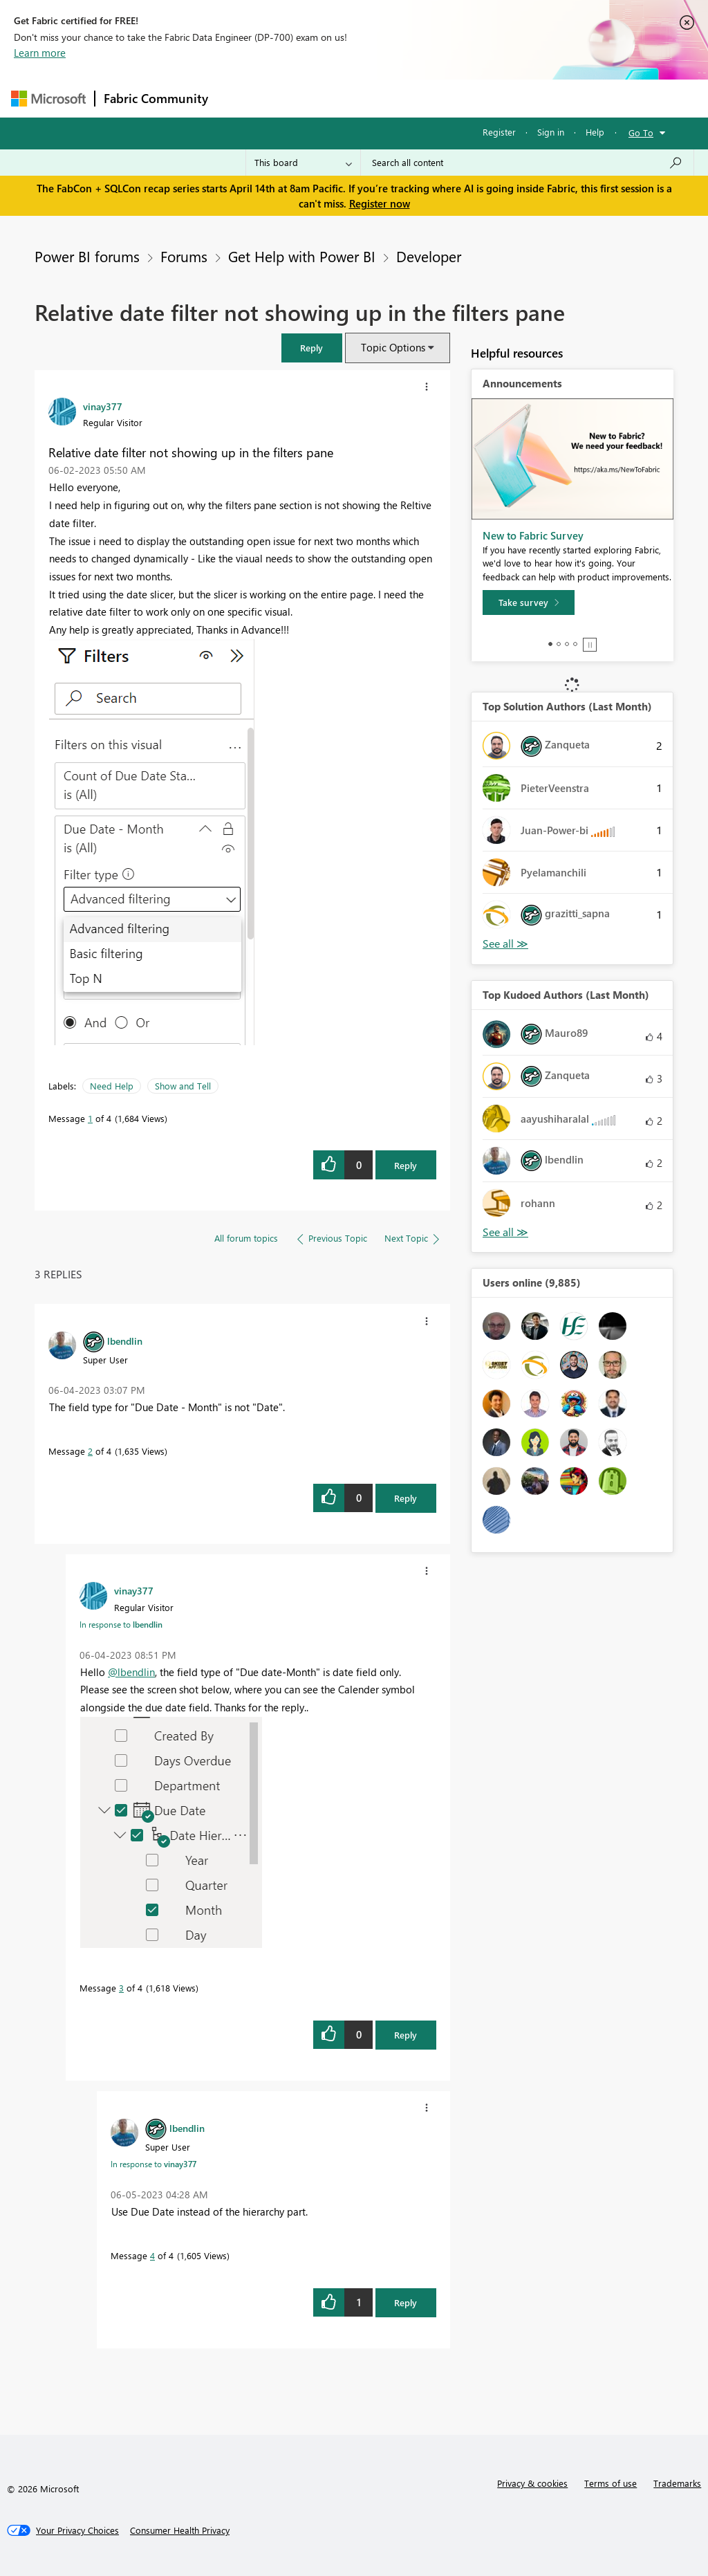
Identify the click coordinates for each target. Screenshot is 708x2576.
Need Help (111, 1085)
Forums (239, 98)
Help (595, 132)
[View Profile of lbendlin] (124, 1340)
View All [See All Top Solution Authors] (505, 944)
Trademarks (677, 2483)
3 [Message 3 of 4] (121, 1988)
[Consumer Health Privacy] (180, 2530)
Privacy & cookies (532, 2483)
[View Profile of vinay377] (102, 406)
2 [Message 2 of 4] (90, 1451)
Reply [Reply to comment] (405, 1498)
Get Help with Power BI (301, 256)
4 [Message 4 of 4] (152, 2255)
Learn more (40, 52)
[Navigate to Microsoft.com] (48, 99)
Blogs (480, 98)
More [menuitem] (527, 98)
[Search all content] (527, 162)
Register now (379, 203)
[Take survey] (529, 602)
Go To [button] (640, 132)
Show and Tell (183, 1085)
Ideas (357, 98)
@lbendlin (131, 1672)
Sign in (550, 132)
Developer (428, 256)
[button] (311, 347)
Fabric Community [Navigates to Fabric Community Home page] (156, 98)
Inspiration (300, 98)
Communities (419, 98)
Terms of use (610, 2483)
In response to (121, 1624)
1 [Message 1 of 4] (90, 1118)
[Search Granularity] (303, 162)
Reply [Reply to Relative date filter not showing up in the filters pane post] (405, 1165)
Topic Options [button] (393, 347)
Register (499, 132)
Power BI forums (87, 256)
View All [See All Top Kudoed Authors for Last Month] (505, 1232)
